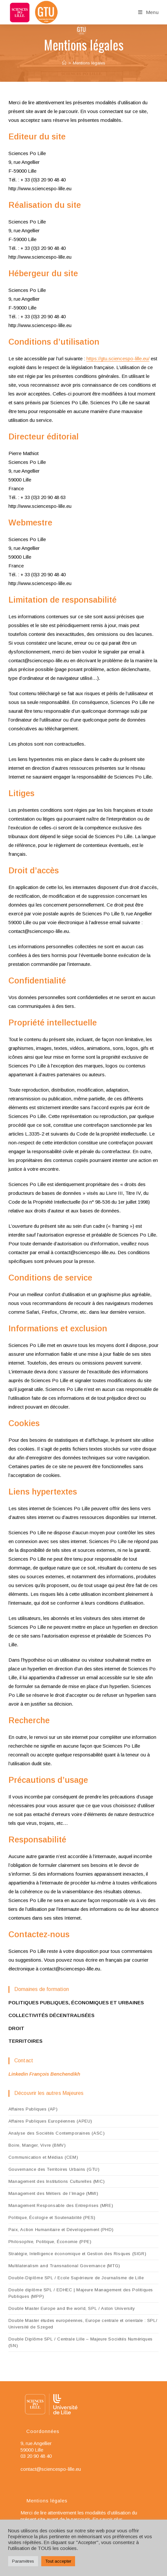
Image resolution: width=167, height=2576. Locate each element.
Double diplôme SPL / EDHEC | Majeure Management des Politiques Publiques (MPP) (80, 2293)
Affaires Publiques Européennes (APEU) (50, 2121)
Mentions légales (89, 63)
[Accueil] (64, 63)
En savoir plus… (109, 2519)
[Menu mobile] (148, 12)
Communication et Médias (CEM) (43, 2157)
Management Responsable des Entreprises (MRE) (60, 2205)
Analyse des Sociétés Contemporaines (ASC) (56, 2133)
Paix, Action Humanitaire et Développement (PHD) (61, 2229)
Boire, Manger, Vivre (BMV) (37, 2145)
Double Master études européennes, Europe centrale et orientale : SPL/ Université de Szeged (82, 2323)
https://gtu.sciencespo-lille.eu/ (117, 358)
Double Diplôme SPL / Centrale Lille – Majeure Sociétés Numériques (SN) (80, 2342)
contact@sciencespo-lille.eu (50, 2468)
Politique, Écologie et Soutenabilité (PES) (52, 2217)
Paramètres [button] (23, 2561)
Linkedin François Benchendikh (44, 2074)
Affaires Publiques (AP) (33, 2109)
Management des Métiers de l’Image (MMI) (53, 2193)
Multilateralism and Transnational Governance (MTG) (64, 2265)
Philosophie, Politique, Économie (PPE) (50, 2241)
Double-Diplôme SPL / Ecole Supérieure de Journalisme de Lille (76, 2277)
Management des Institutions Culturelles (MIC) (56, 2181)
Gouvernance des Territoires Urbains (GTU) (54, 2169)
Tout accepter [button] (58, 2561)
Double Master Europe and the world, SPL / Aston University (71, 2308)
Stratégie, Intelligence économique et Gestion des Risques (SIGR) (77, 2253)
